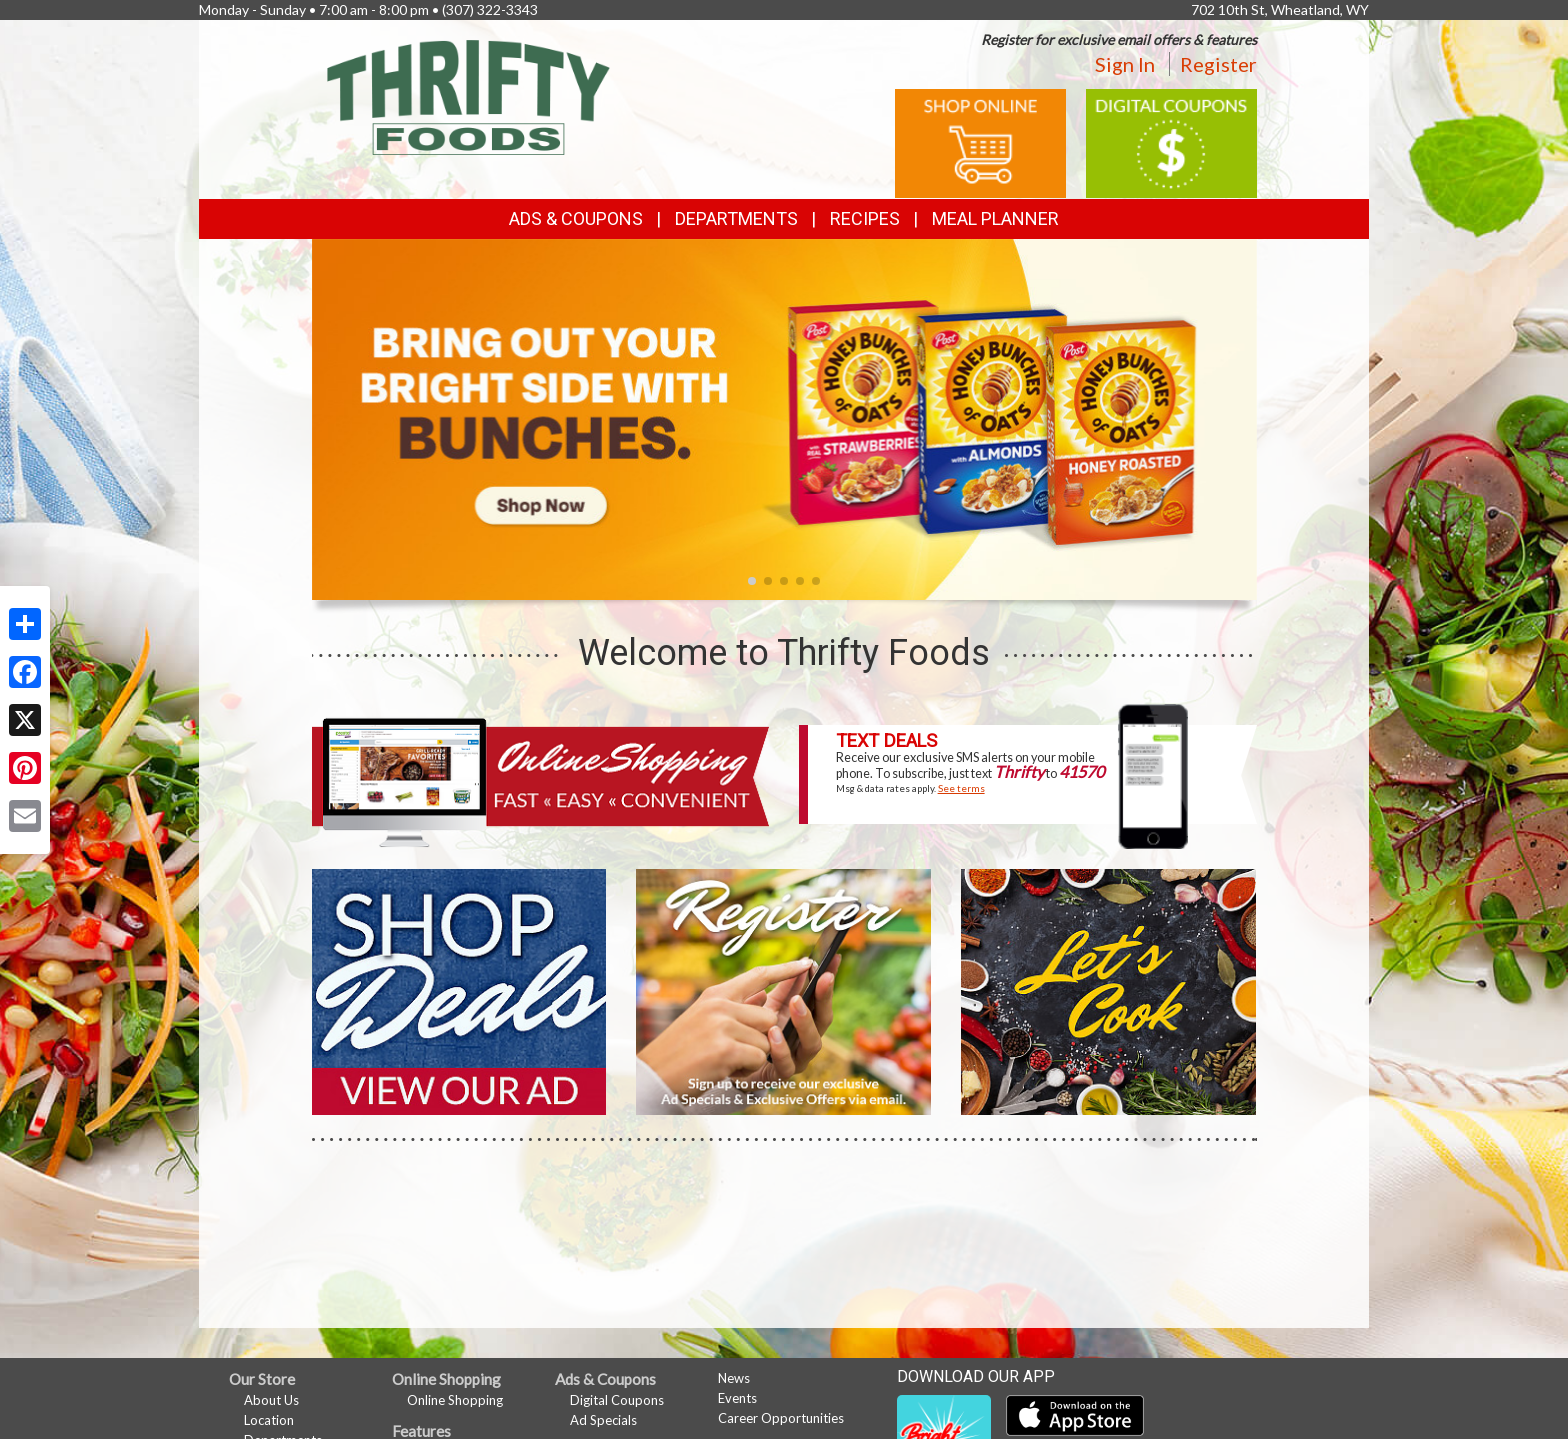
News (734, 1378)
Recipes (865, 218)
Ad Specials (603, 1420)
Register (1218, 64)
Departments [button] (736, 218)
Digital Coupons (617, 1400)
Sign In (1125, 64)
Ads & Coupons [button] (576, 218)
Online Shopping (455, 1400)
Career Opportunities (781, 1418)
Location (269, 1420)
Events (737, 1398)
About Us (271, 1400)
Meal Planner (995, 218)
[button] (752, 581)
